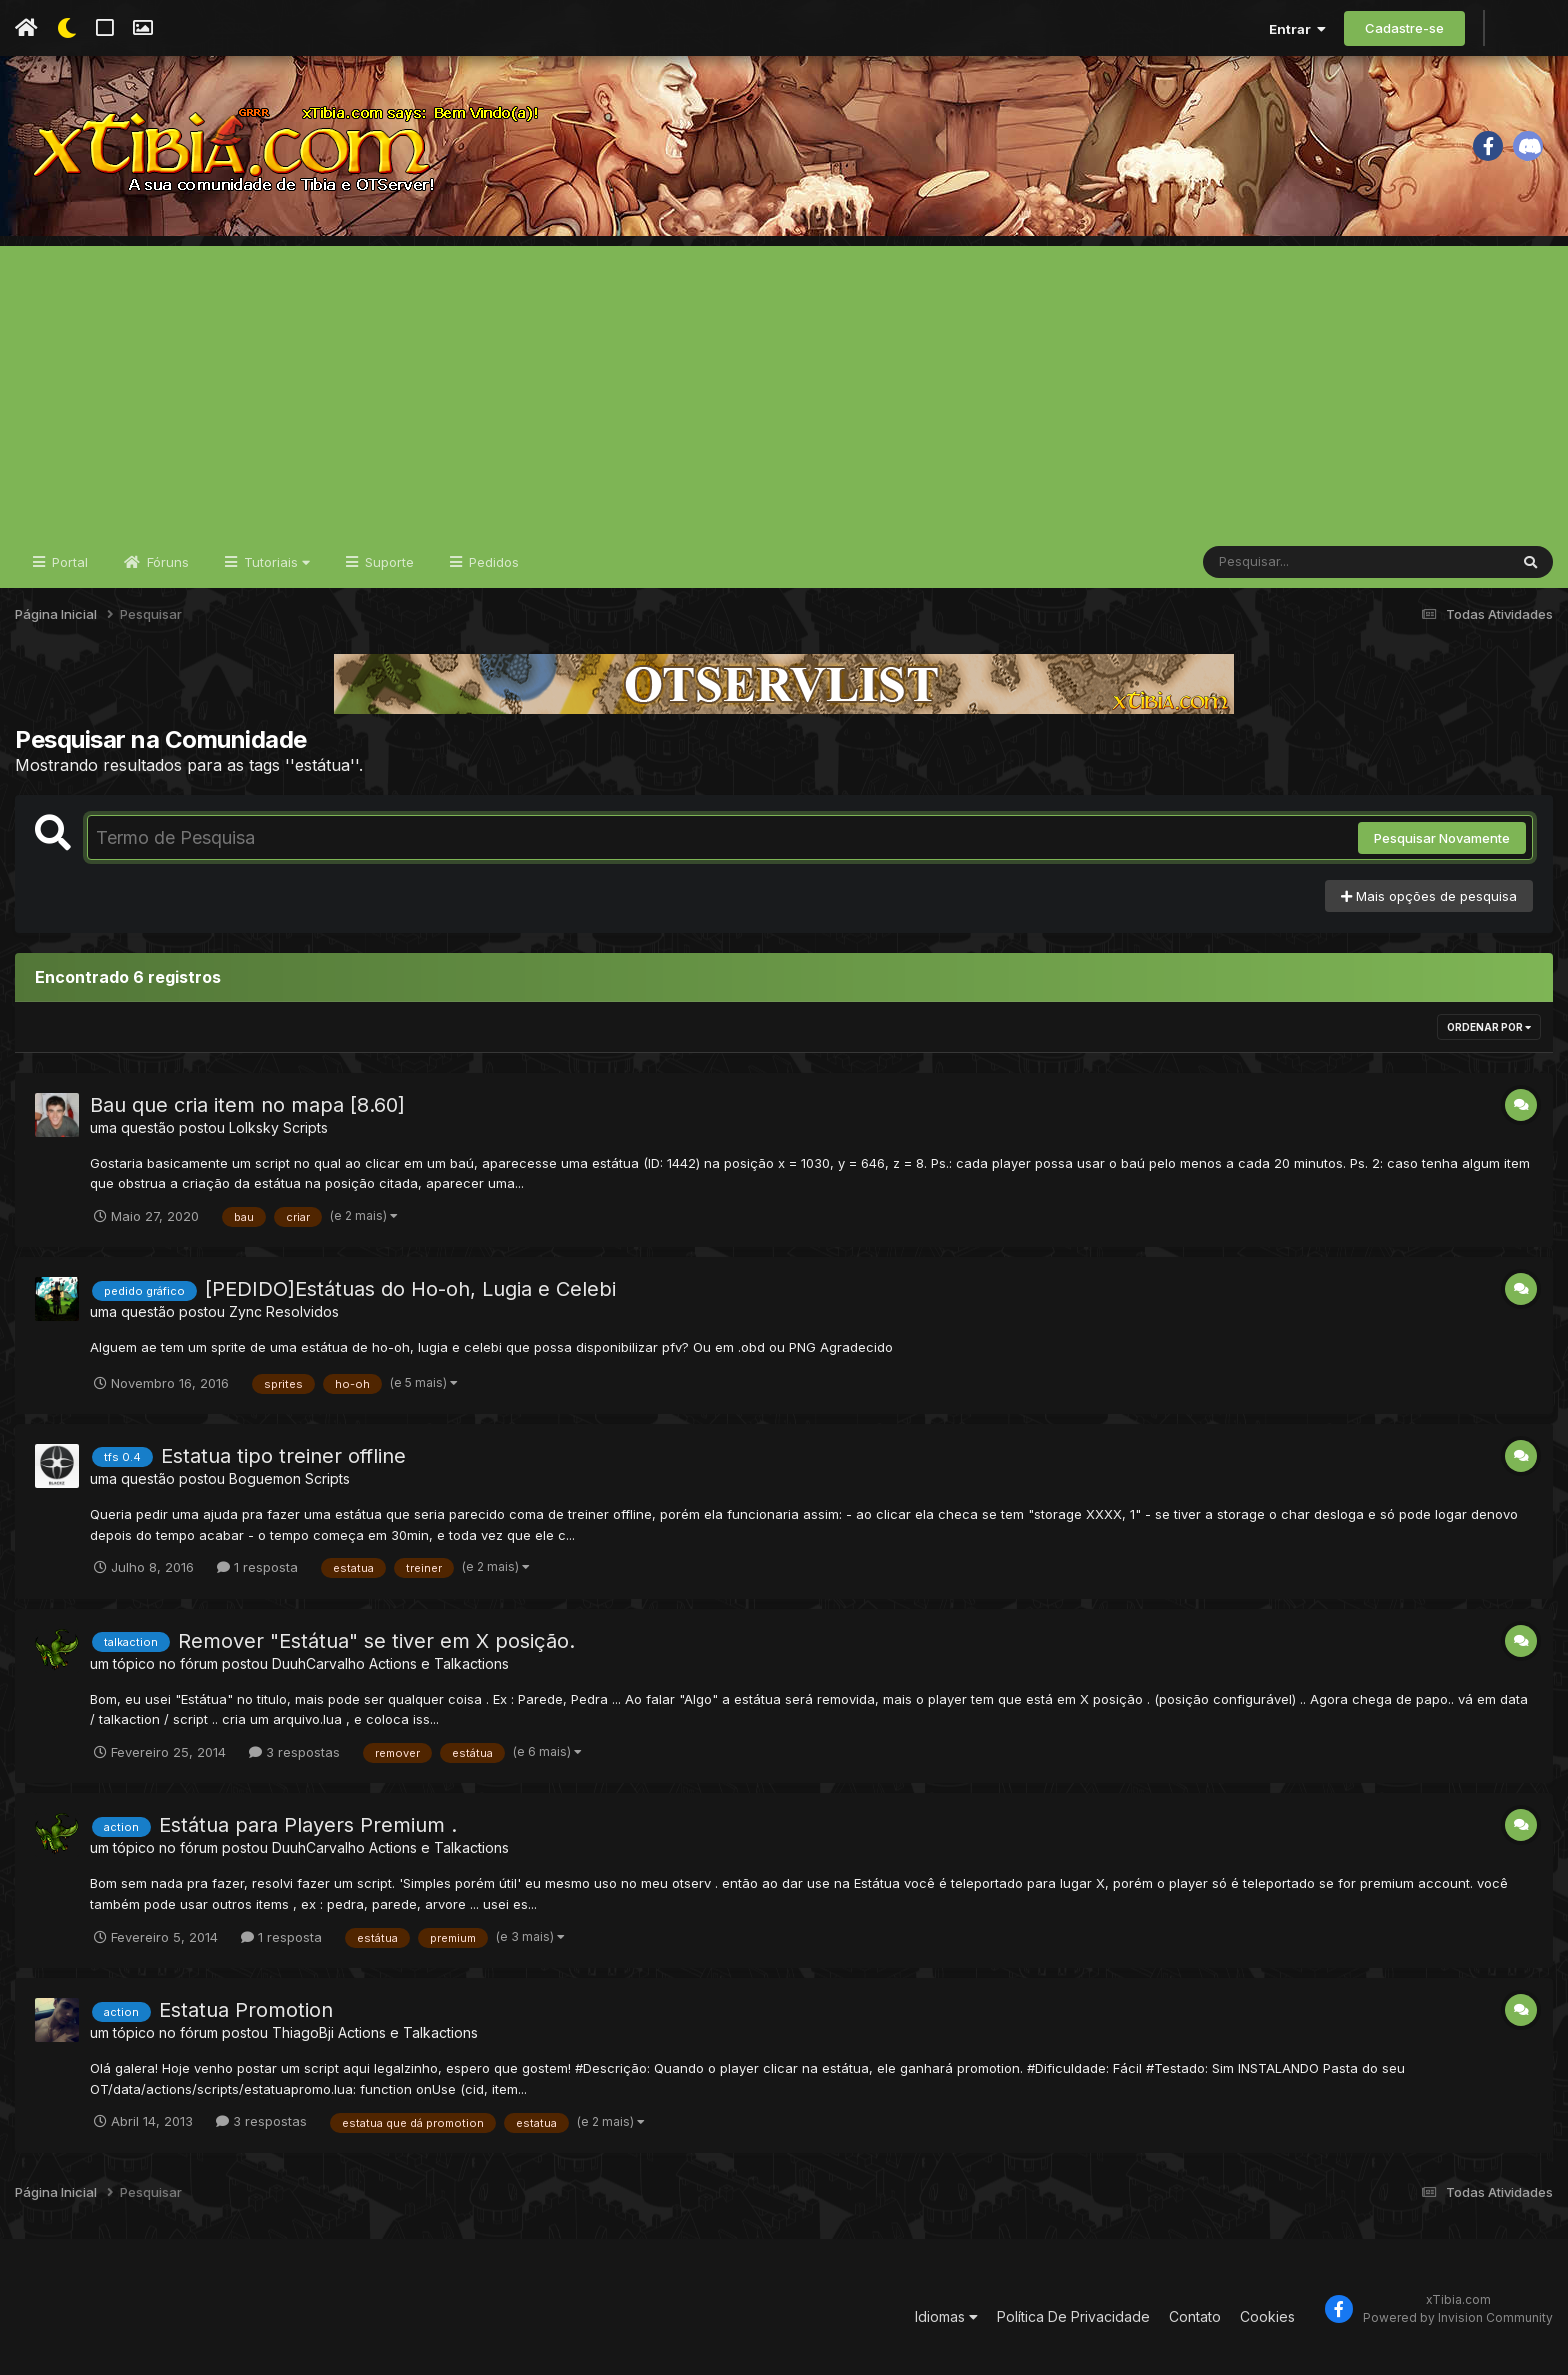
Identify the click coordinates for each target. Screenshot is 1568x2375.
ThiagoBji (303, 2032)
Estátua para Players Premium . (308, 1825)
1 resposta (257, 1567)
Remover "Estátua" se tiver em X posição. (376, 1641)
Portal (68, 562)
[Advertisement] (784, 386)
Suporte (387, 562)
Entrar (1297, 29)
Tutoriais (275, 562)
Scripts (305, 1127)
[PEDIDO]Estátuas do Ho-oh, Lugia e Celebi (410, 1289)
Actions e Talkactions (439, 1663)
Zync (245, 1311)
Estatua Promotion (246, 2010)
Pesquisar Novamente (1442, 838)
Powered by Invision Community (1458, 2317)
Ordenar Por (1489, 1027)
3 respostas (294, 1752)
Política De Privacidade (1073, 2316)
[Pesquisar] (1280, 562)
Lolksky (254, 1127)
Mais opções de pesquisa (1429, 896)
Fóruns (166, 562)
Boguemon (265, 1478)
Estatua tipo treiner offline (283, 1456)
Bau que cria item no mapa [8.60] (247, 1105)
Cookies (1267, 2316)
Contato (1195, 2316)
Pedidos (492, 562)
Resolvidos (302, 1311)
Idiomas (946, 2316)
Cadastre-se (1404, 28)
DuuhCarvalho (318, 1663)
